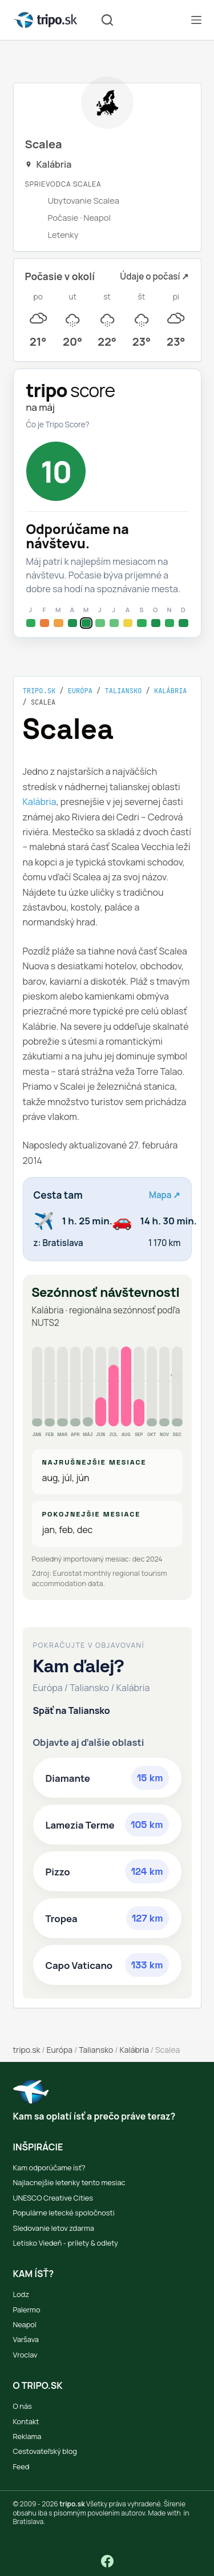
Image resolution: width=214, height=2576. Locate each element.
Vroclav (25, 2354)
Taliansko (123, 690)
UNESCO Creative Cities (53, 2198)
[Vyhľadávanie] (107, 20)
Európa (80, 690)
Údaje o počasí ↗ (154, 276)
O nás (22, 2406)
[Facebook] (107, 2561)
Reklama (27, 2436)
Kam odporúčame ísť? (49, 2167)
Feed (21, 2466)
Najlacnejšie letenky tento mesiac (69, 2182)
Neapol (25, 2324)
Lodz (21, 2294)
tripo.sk (39, 690)
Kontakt (26, 2421)
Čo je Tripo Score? (58, 424)
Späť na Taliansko (71, 1710)
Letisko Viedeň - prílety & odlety (65, 2243)
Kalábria (170, 690)
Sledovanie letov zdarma (53, 2228)
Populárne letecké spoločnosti (64, 2212)
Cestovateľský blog (45, 2451)
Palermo (27, 2309)
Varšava (26, 2339)
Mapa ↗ (165, 1195)
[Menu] (196, 20)
